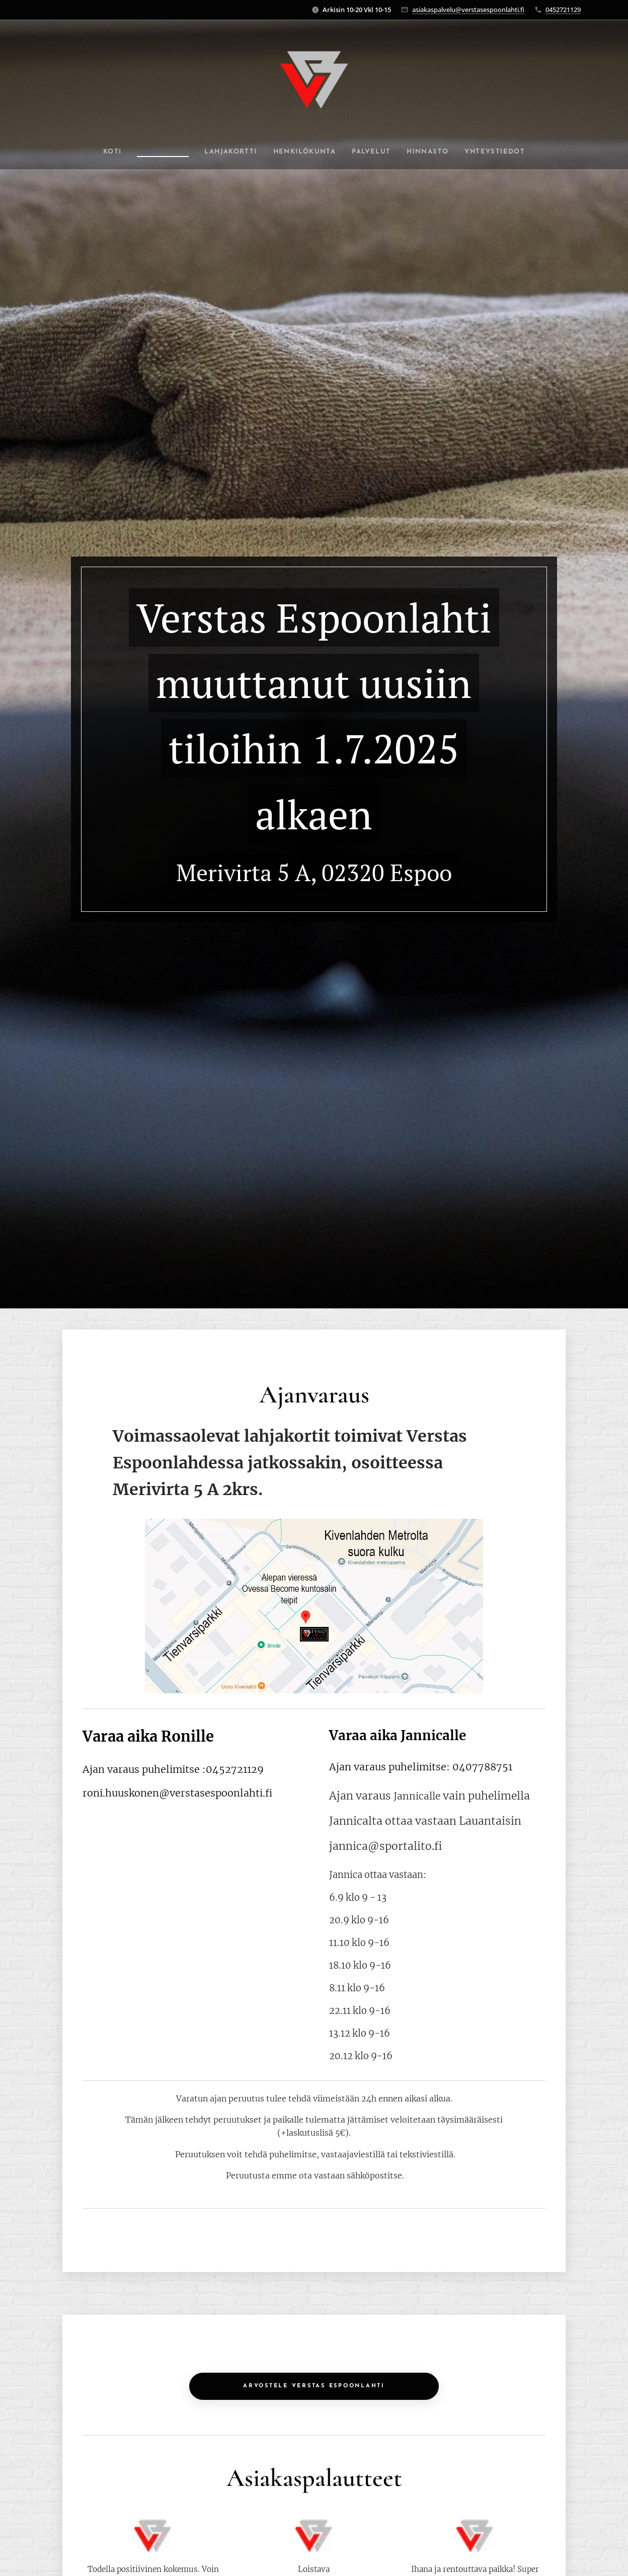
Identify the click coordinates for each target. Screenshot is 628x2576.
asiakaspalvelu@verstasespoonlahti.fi (468, 9)
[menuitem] (98, 152)
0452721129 (563, 9)
